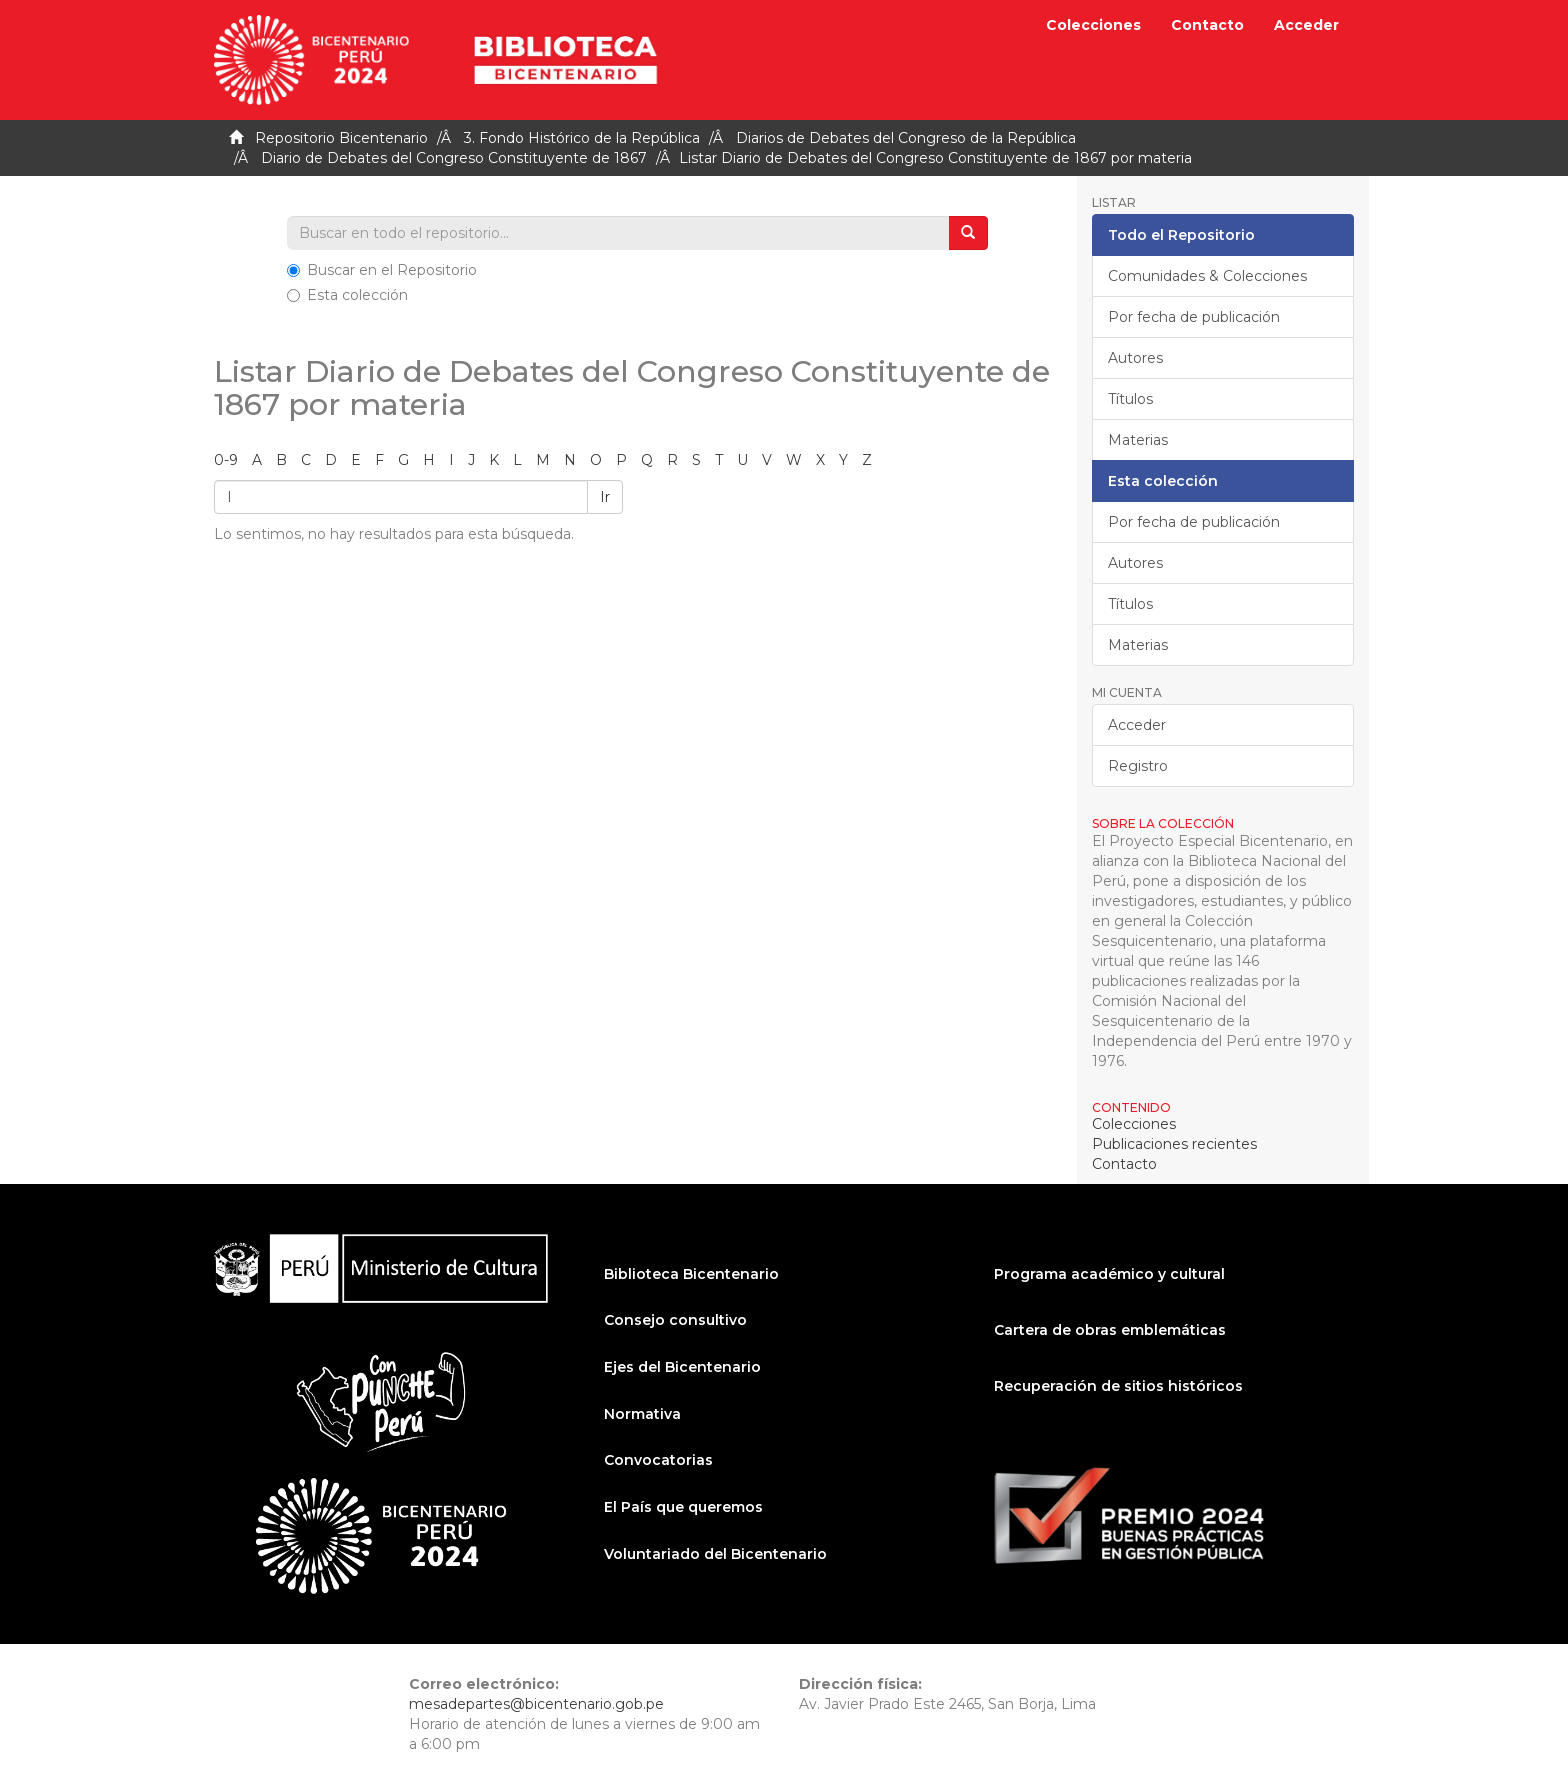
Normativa (642, 1414)
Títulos (1130, 399)
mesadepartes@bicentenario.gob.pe (536, 1704)
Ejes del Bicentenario (682, 1367)
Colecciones (1093, 25)
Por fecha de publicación (1194, 317)
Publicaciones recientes (1174, 1144)
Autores (1135, 358)
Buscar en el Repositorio (382, 270)
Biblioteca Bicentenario (691, 1274)
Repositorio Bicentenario (341, 138)
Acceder (1137, 725)
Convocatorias (658, 1460)
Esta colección (347, 295)
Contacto (1207, 25)
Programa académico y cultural (1109, 1274)
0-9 (226, 460)
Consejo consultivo (675, 1320)
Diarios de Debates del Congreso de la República (906, 138)
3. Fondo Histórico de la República (582, 138)
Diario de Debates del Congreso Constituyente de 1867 (454, 158)
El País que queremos (683, 1507)
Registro (1138, 766)
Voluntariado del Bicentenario (715, 1554)
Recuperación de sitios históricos (1118, 1386)
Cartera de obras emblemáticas (1110, 1330)
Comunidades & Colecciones (1207, 276)
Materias (1138, 440)
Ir (605, 497)
